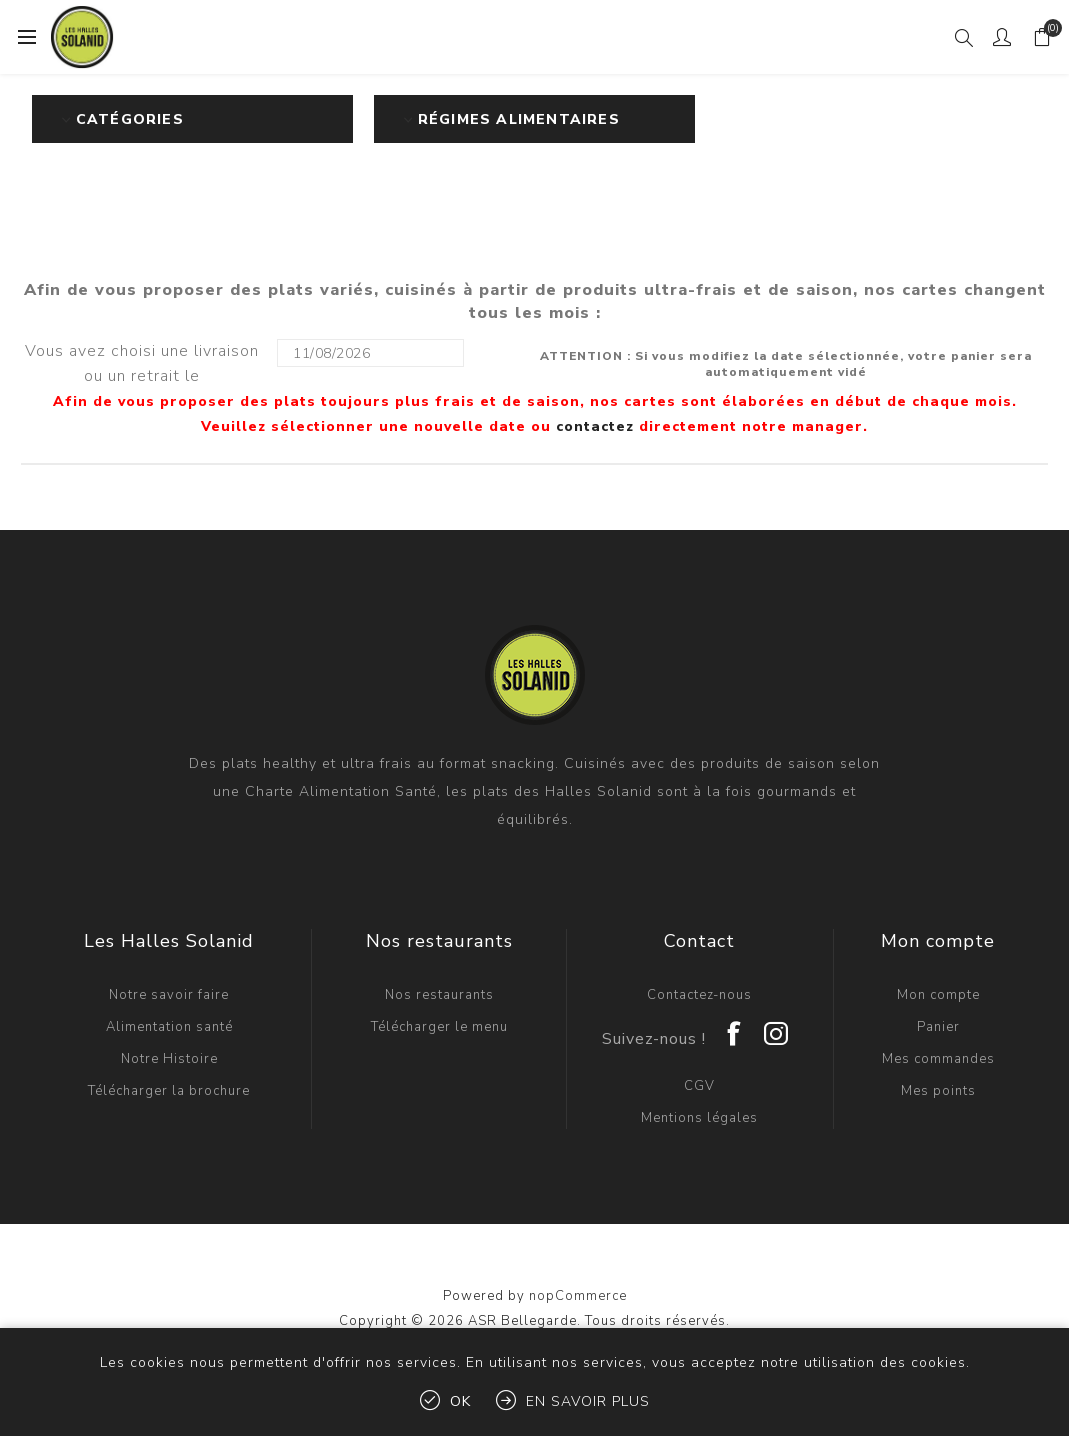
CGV (699, 1086)
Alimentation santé (169, 1027)
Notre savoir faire (169, 995)
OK (460, 1401)
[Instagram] (777, 1027)
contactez (595, 426)
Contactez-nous (699, 995)
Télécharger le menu (439, 1027)
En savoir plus (588, 1401)
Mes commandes (938, 1059)
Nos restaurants (439, 995)
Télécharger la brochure (169, 1091)
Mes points (938, 1091)
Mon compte (938, 995)
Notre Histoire (169, 1059)
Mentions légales (699, 1118)
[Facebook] (735, 1027)
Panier (938, 1027)
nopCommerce (578, 1296)
